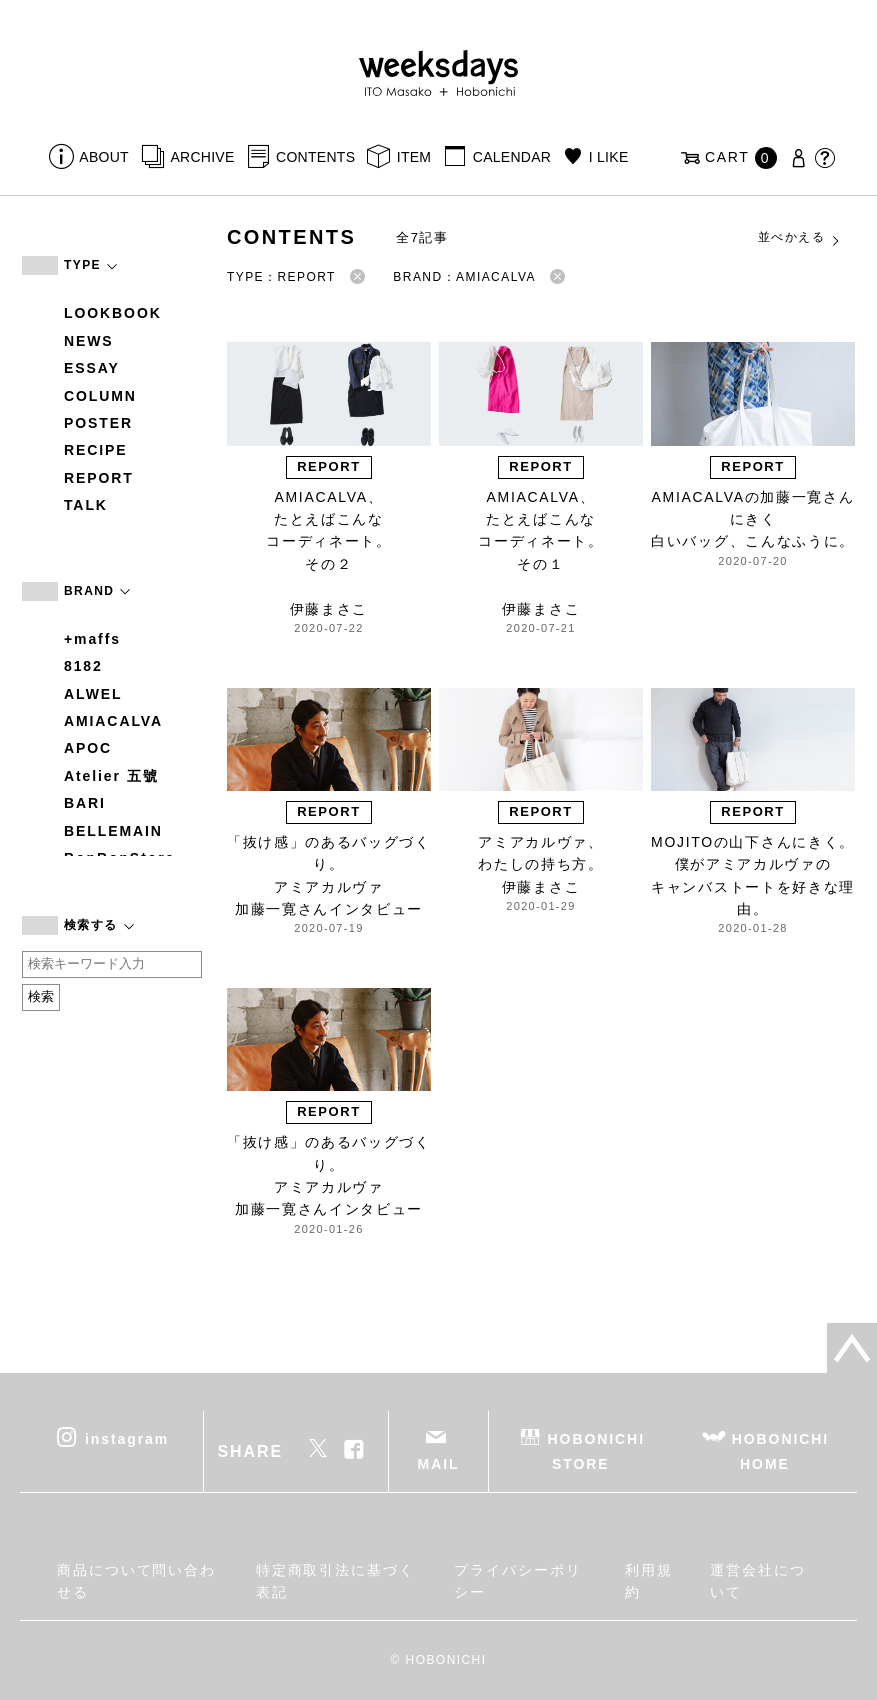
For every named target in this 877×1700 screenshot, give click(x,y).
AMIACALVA (113, 721)
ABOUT (104, 157)
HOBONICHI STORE (596, 1451)
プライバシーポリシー (517, 1581)
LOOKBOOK (113, 313)
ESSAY (92, 368)
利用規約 (649, 1581)
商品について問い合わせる (136, 1581)
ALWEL (93, 694)
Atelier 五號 (111, 776)
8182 (83, 666)
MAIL (439, 1464)
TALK (86, 505)
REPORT (99, 478)
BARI (85, 803)
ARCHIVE (202, 157)
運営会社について (758, 1581)
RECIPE (96, 450)
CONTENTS (315, 157)
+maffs (92, 639)
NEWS (89, 341)
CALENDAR (512, 157)
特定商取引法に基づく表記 (335, 1581)
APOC (88, 748)
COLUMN (100, 396)
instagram (127, 1439)
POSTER (98, 423)
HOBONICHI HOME (780, 1451)
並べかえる (800, 238)
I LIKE (609, 157)
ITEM (414, 157)
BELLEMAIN (113, 831)
